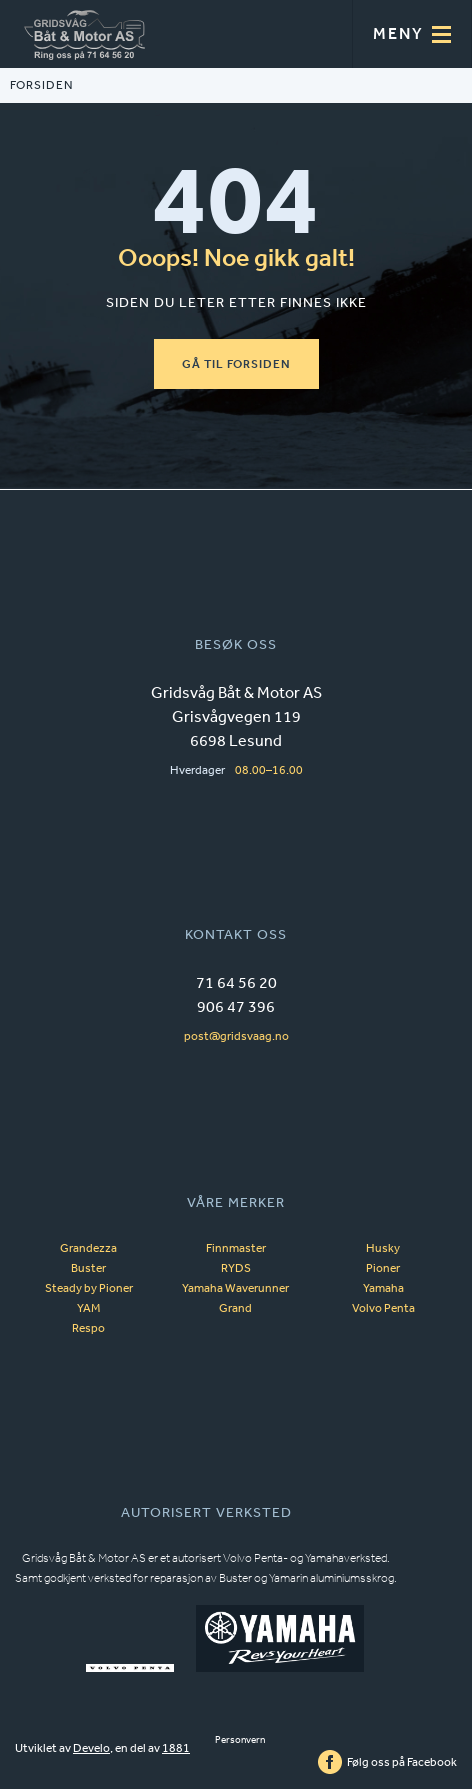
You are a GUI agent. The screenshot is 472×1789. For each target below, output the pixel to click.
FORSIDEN (41, 85)
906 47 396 (236, 1006)
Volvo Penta (383, 1308)
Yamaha (383, 1288)
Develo (91, 1748)
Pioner (383, 1268)
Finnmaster (236, 1248)
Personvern (240, 1740)
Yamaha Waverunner (235, 1288)
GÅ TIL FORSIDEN (236, 364)
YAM (88, 1308)
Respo (88, 1328)
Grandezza (88, 1248)
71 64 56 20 (236, 982)
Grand (235, 1308)
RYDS (236, 1268)
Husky (383, 1248)
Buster (88, 1268)
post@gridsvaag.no (236, 1036)
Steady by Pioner (89, 1288)
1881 (176, 1748)
